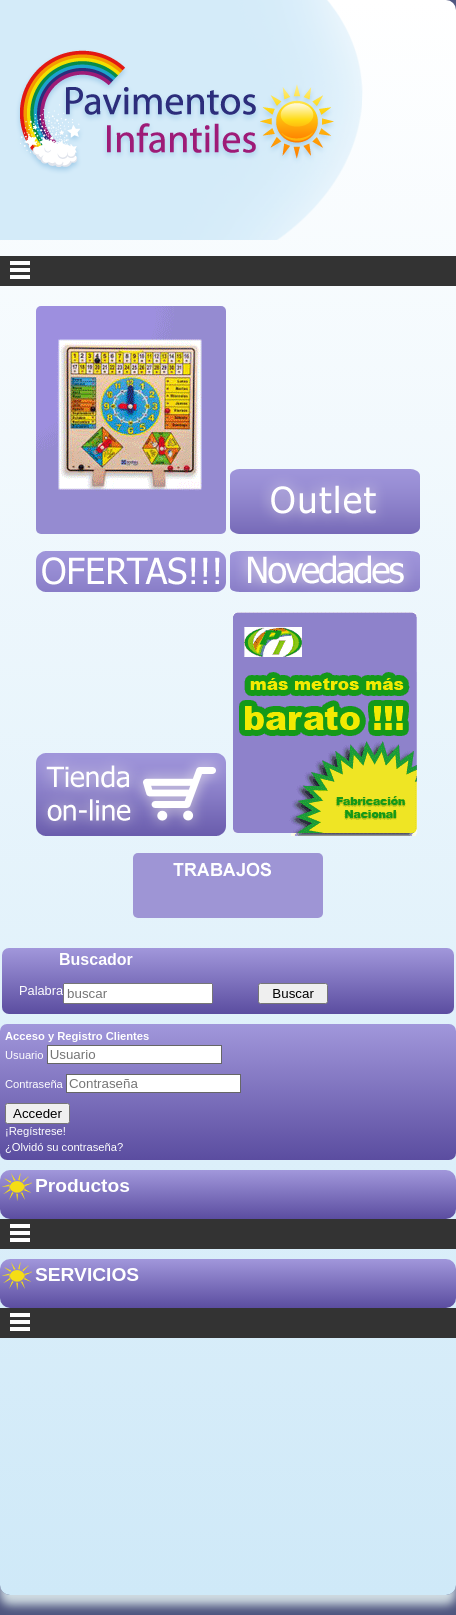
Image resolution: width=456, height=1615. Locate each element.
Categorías (228, 1234)
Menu (228, 271)
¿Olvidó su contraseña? (64, 1147)
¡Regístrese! (35, 1131)
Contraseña (35, 1084)
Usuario (26, 1055)
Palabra (41, 990)
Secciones (228, 1323)
